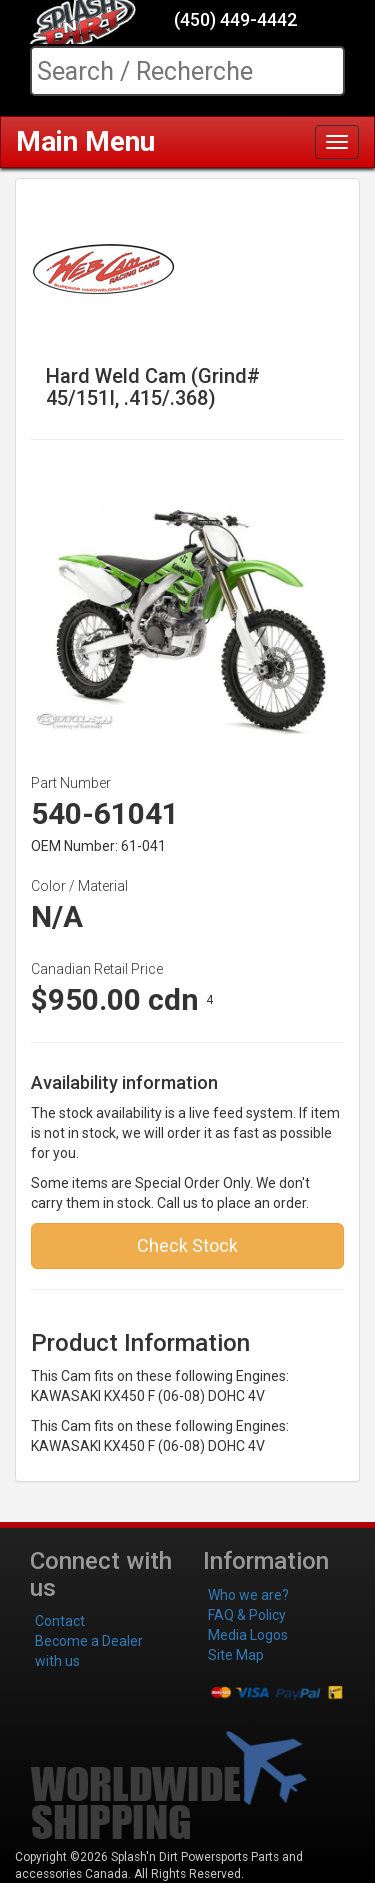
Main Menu (85, 141)
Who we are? (248, 1595)
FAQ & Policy (247, 1615)
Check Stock (187, 1245)
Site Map (236, 1655)
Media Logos (248, 1635)
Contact (60, 1621)
